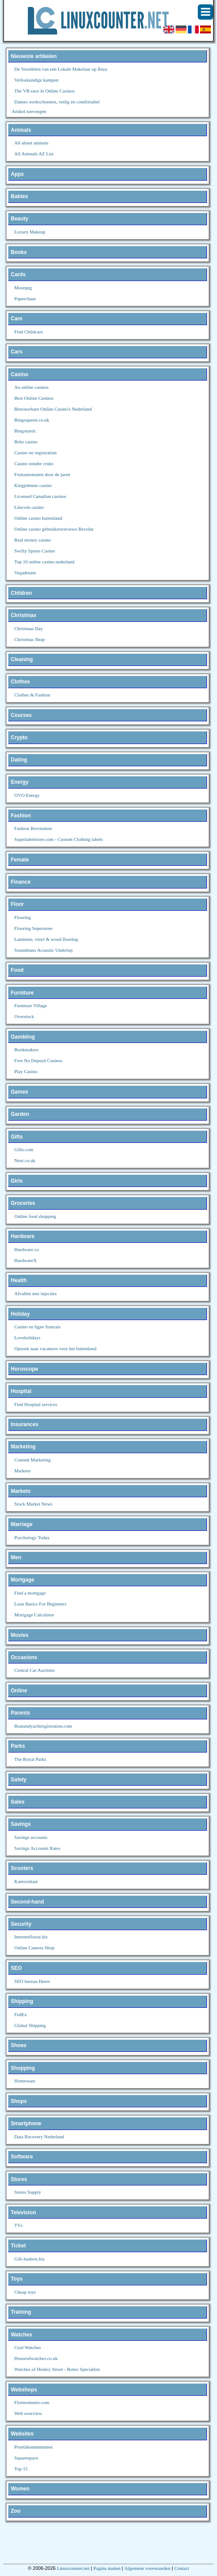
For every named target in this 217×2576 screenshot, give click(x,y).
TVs (18, 2225)
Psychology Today (32, 1537)
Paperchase (25, 298)
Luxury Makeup (29, 231)
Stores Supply (27, 2192)
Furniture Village (30, 1005)
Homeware (24, 2080)
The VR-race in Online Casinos (44, 90)
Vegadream (25, 572)
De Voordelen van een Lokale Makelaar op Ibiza (60, 69)
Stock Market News (33, 1503)
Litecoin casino (29, 507)
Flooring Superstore (33, 928)
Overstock (24, 1016)
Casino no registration (35, 452)
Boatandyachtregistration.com (43, 1726)
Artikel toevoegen (29, 111)
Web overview (28, 2413)
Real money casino (32, 539)
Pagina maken (107, 2568)
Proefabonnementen (33, 2446)
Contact (181, 2568)
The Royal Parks (30, 1759)
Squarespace (26, 2457)
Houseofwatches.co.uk (36, 2358)
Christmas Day (28, 628)
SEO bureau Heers (32, 1981)
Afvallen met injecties (35, 1293)
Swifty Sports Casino (34, 550)
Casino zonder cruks (34, 463)
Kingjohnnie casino (33, 485)
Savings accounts (30, 1837)
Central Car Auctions (34, 1670)
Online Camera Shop (34, 1947)
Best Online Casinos (34, 398)
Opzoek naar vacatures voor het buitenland (55, 1348)
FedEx (20, 2014)
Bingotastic (25, 430)
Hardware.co (26, 1249)
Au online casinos (31, 387)
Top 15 (21, 2468)
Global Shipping (30, 2025)
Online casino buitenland (38, 518)
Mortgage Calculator (34, 1614)
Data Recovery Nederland (39, 2136)
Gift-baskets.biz (29, 2258)
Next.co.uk (24, 1160)
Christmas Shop (29, 639)
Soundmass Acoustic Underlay (43, 950)
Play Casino (25, 1071)
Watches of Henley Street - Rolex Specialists (57, 2369)
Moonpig (23, 287)
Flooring (22, 917)
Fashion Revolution (33, 828)
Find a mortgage (30, 1592)
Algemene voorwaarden (147, 2568)
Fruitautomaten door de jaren (42, 474)
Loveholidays (27, 1337)
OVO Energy (27, 795)
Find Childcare (28, 331)
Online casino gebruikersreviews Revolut (54, 529)
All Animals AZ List (34, 153)
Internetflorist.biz (31, 1936)
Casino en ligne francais (37, 1326)
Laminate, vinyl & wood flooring (46, 939)
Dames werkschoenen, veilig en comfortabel (57, 101)
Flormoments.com (31, 2402)
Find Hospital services (35, 1404)
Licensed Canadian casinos (40, 496)
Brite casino (25, 441)
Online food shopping (35, 1216)
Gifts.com (24, 1149)
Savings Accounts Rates (37, 1848)
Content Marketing (32, 1459)
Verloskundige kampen (36, 79)
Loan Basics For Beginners (40, 1603)
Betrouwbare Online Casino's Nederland (53, 409)
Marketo (22, 1470)
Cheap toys (25, 2292)
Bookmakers (26, 1049)
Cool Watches (27, 2347)
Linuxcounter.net (73, 2568)
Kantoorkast (26, 1881)
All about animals (31, 142)
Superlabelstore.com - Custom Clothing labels (58, 839)
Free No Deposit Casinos (38, 1060)
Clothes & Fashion (32, 694)
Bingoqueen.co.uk (31, 419)
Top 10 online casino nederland (44, 561)
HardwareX (25, 1260)
